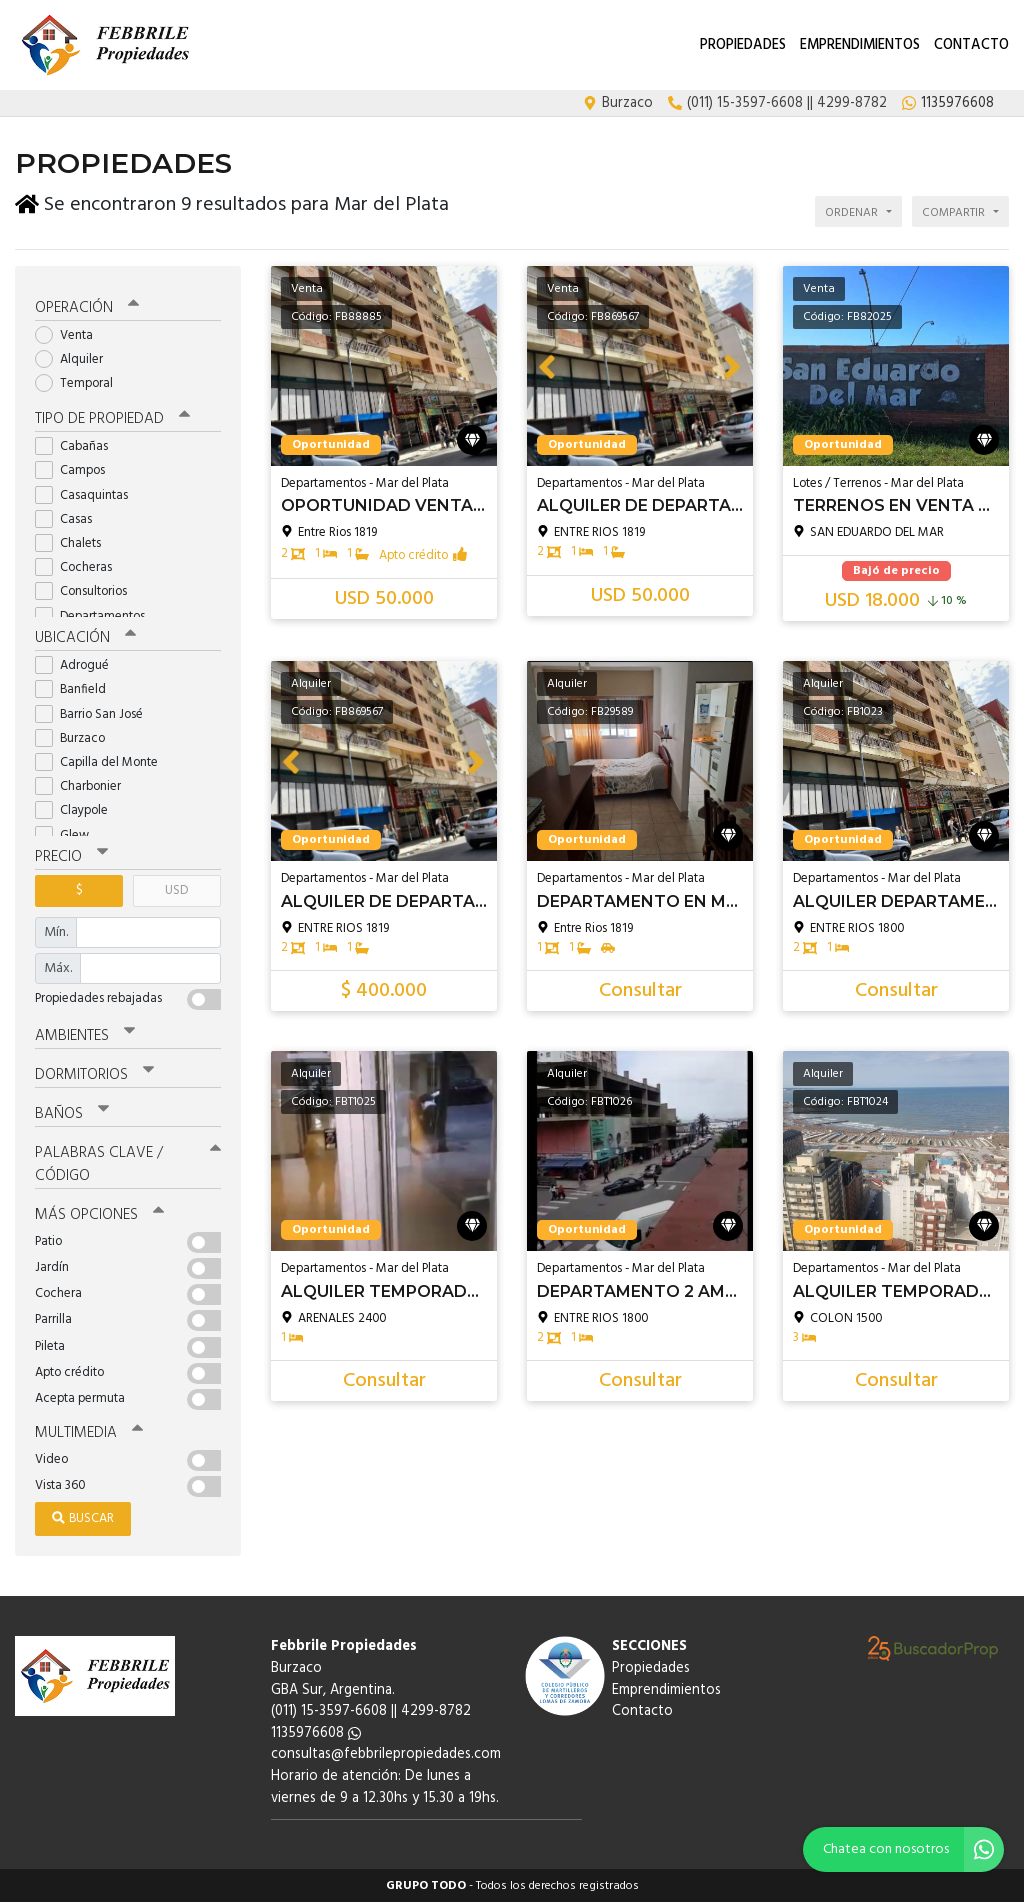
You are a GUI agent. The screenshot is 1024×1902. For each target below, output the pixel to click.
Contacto (971, 45)
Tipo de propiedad (112, 418)
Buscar (83, 1517)
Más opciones (99, 1214)
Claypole (78, 809)
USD (176, 889)
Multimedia (89, 1432)
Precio (71, 856)
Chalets (74, 542)
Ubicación (85, 637)
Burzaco (76, 737)
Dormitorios (94, 1074)
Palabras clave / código (128, 1163)
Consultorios (87, 590)
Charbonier (84, 785)
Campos (76, 469)
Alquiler (75, 358)
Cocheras (80, 566)
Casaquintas (88, 494)
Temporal (80, 382)
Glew (68, 834)
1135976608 (316, 1732)
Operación (87, 307)
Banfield (77, 688)
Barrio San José (95, 713)
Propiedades (743, 45)
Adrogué (78, 664)
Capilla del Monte (103, 761)
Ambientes (85, 1035)
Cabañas (78, 445)
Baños (72, 1113)
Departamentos (96, 615)
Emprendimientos (860, 45)
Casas (70, 518)
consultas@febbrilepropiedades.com (386, 1753)
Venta (70, 334)
